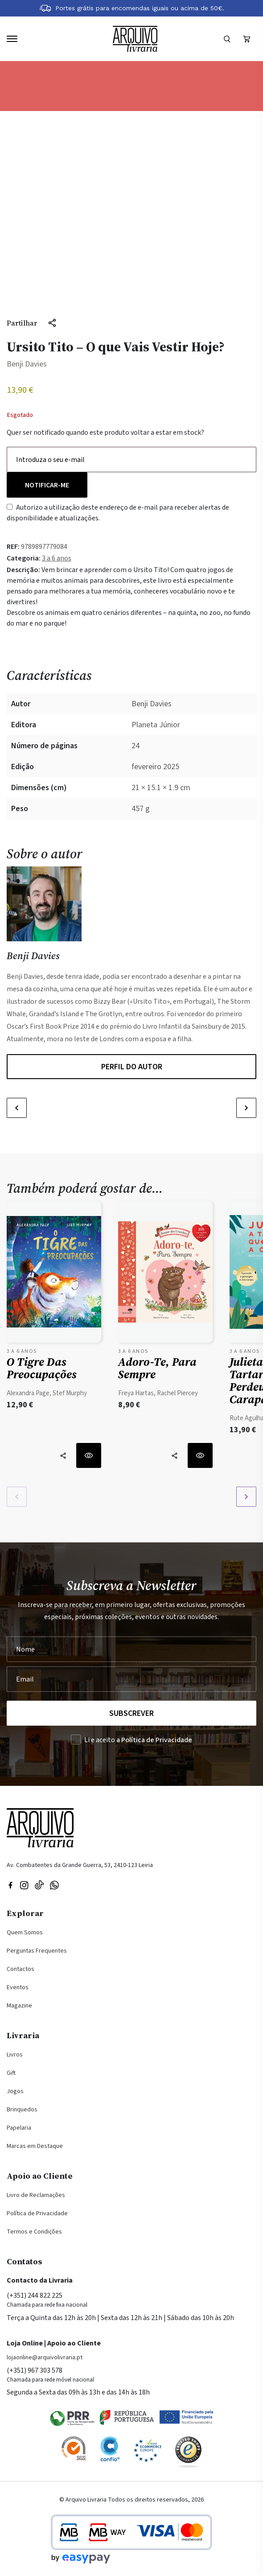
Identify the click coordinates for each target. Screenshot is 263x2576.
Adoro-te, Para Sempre (157, 1368)
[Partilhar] (32, 322)
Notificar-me (47, 485)
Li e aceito (138, 1740)
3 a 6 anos (56, 558)
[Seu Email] (131, 1679)
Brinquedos (22, 2109)
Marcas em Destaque (35, 2146)
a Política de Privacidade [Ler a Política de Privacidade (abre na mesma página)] (154, 1740)
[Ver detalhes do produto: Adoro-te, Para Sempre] (165, 1274)
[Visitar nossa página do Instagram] (24, 1884)
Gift (11, 2073)
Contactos (20, 1969)
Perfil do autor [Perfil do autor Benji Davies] (131, 1066)
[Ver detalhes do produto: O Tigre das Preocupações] (54, 1274)
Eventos (18, 1987)
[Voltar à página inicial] (135, 39)
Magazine (19, 2005)
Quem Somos (25, 1932)
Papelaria (19, 2127)
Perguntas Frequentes (37, 1950)
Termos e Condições (34, 2231)
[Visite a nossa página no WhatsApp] (54, 1884)
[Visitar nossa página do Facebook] (10, 1884)
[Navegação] (12, 39)
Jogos (15, 2091)
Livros (15, 2054)
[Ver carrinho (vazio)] (246, 39)
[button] (17, 1108)
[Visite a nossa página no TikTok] (39, 1884)
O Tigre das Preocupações (42, 1368)
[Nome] (131, 1649)
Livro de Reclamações (36, 2195)
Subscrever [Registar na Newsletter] (131, 1713)
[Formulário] (226, 39)
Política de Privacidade (37, 2213)
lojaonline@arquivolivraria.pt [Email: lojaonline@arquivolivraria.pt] (44, 2357)
